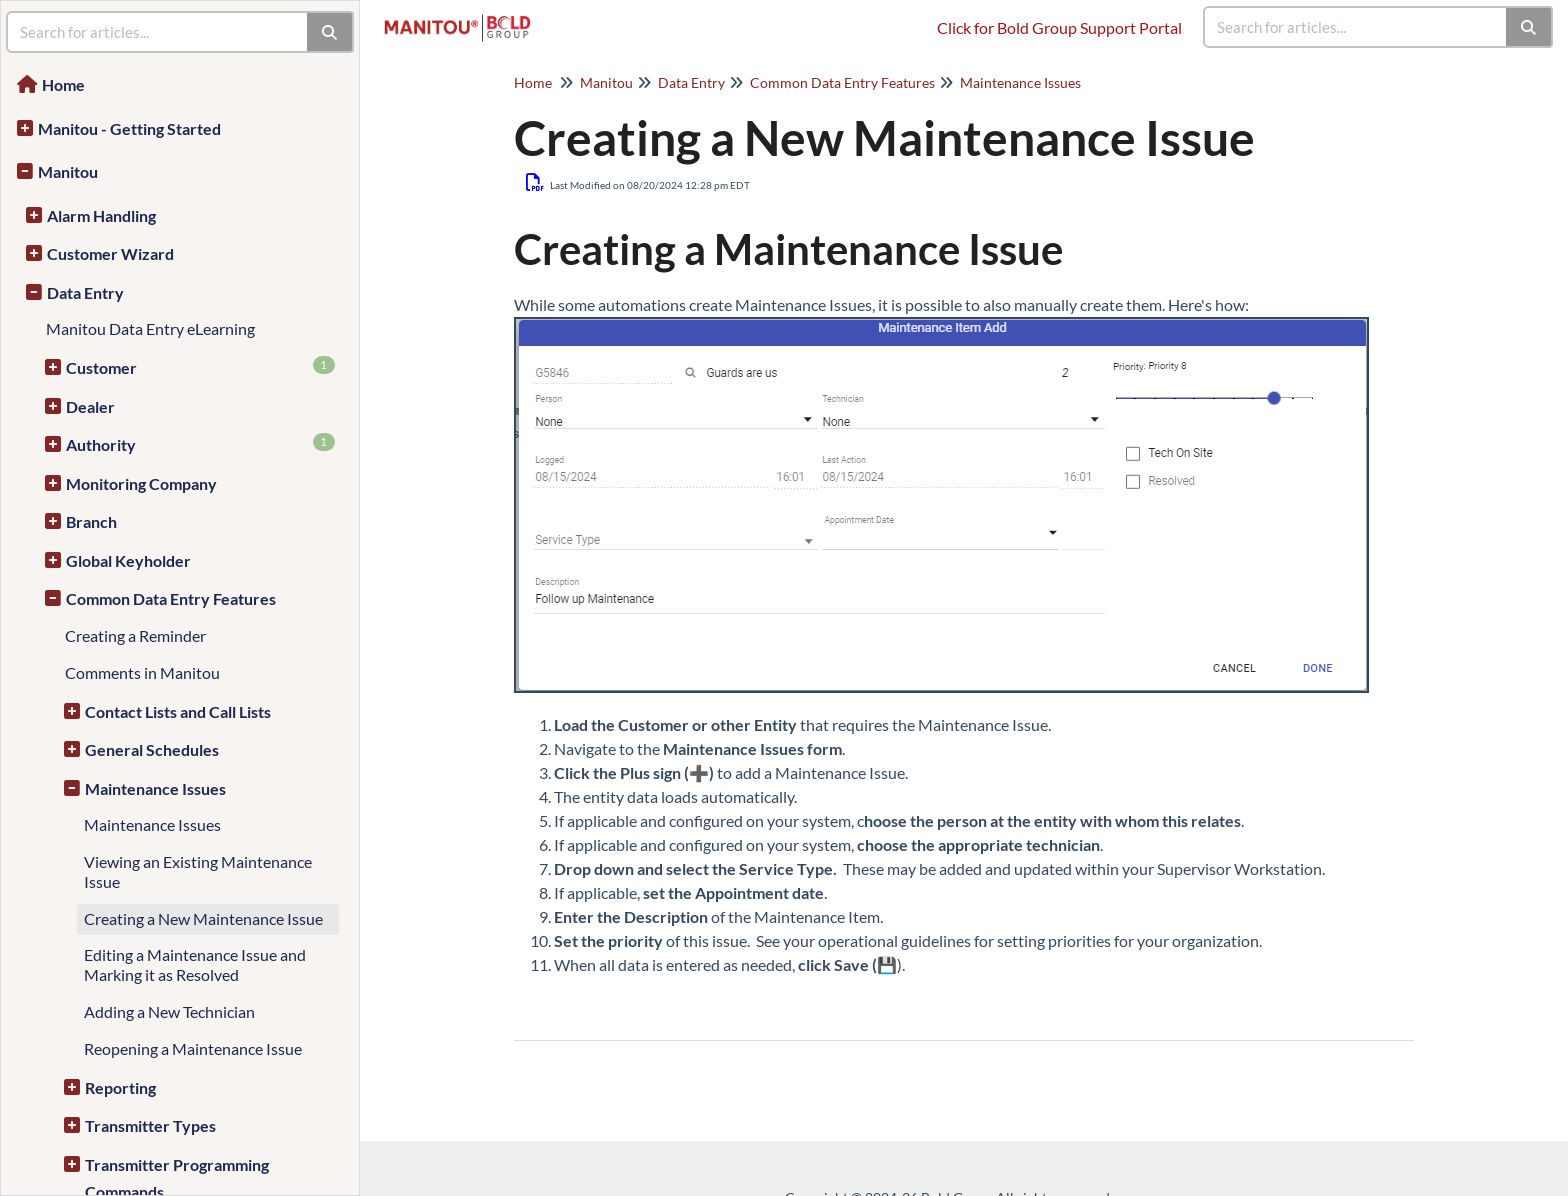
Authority (200, 443)
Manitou (68, 171)
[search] (1356, 27)
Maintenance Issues (155, 788)
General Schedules (152, 749)
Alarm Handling (101, 215)
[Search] (1529, 27)
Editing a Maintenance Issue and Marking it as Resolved (195, 964)
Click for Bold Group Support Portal (1059, 27)
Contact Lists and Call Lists (178, 711)
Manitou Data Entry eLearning (150, 328)
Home (63, 84)
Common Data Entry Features (171, 598)
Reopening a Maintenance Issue (193, 1048)
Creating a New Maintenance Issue (203, 918)
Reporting (120, 1087)
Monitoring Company (141, 483)
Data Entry (85, 292)
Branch (91, 521)
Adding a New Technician (169, 1011)
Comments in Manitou (142, 672)
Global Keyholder (128, 560)
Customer (200, 366)
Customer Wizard (110, 253)
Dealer (90, 406)
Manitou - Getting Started (129, 128)
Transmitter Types (150, 1125)
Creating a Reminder (135, 635)
